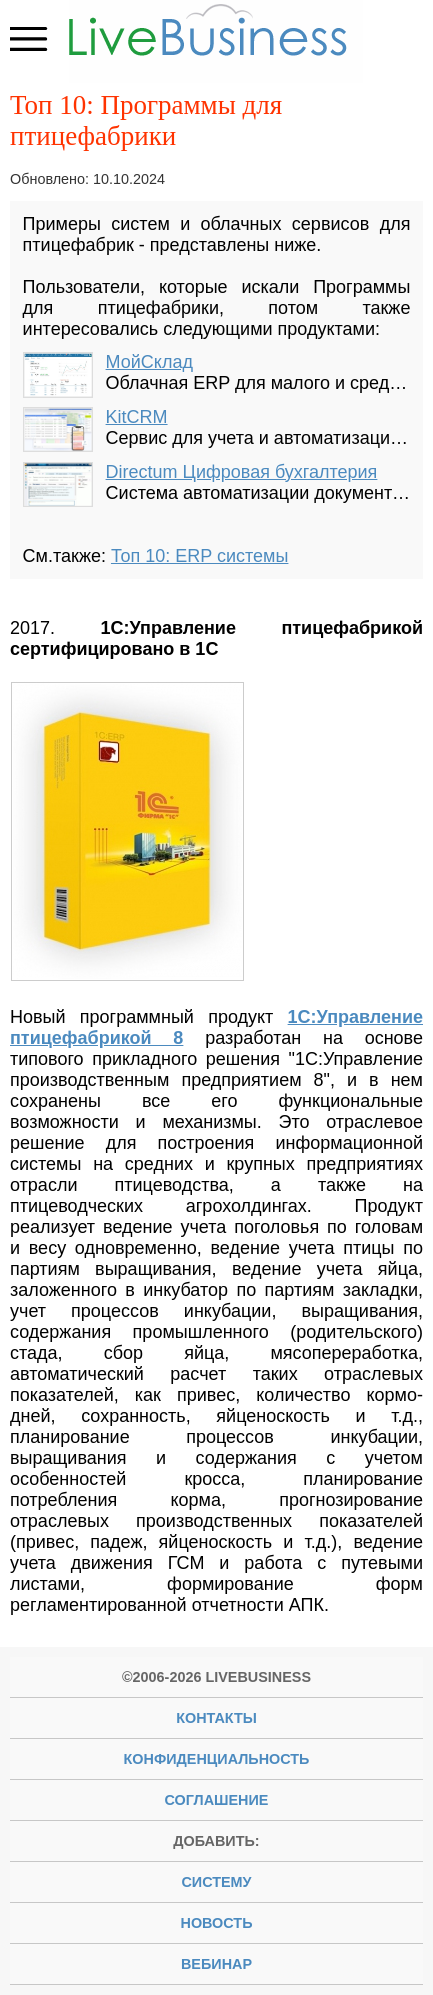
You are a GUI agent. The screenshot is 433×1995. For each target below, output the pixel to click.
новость (217, 1923)
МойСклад (149, 362)
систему (216, 1882)
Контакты (216, 1718)
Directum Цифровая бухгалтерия (242, 472)
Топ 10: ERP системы (199, 556)
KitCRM (137, 417)
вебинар (216, 1964)
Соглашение (217, 1800)
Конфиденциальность (217, 1759)
